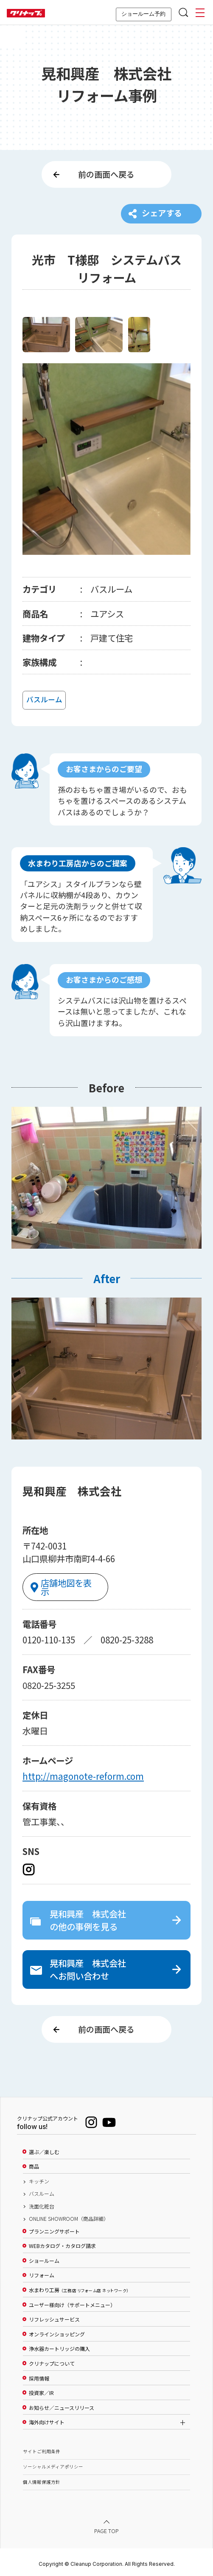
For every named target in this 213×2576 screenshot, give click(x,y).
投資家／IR (41, 2390)
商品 (34, 2163)
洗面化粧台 (41, 2203)
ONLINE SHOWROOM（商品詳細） (69, 2216)
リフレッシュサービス (54, 2316)
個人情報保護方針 (41, 2479)
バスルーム (41, 2191)
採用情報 (39, 2375)
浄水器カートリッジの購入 (59, 2346)
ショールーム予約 (143, 14)
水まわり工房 (79, 2287)
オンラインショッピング (57, 2331)
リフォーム (41, 2272)
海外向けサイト (46, 2419)
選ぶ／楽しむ (44, 2149)
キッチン (39, 2178)
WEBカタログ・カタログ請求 (62, 2243)
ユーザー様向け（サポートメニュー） (72, 2302)
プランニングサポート (54, 2228)
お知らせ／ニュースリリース (61, 2404)
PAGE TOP (106, 2528)
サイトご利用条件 (41, 2449)
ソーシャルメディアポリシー (53, 2464)
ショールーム (44, 2257)
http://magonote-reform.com (83, 1771)
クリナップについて (52, 2361)
